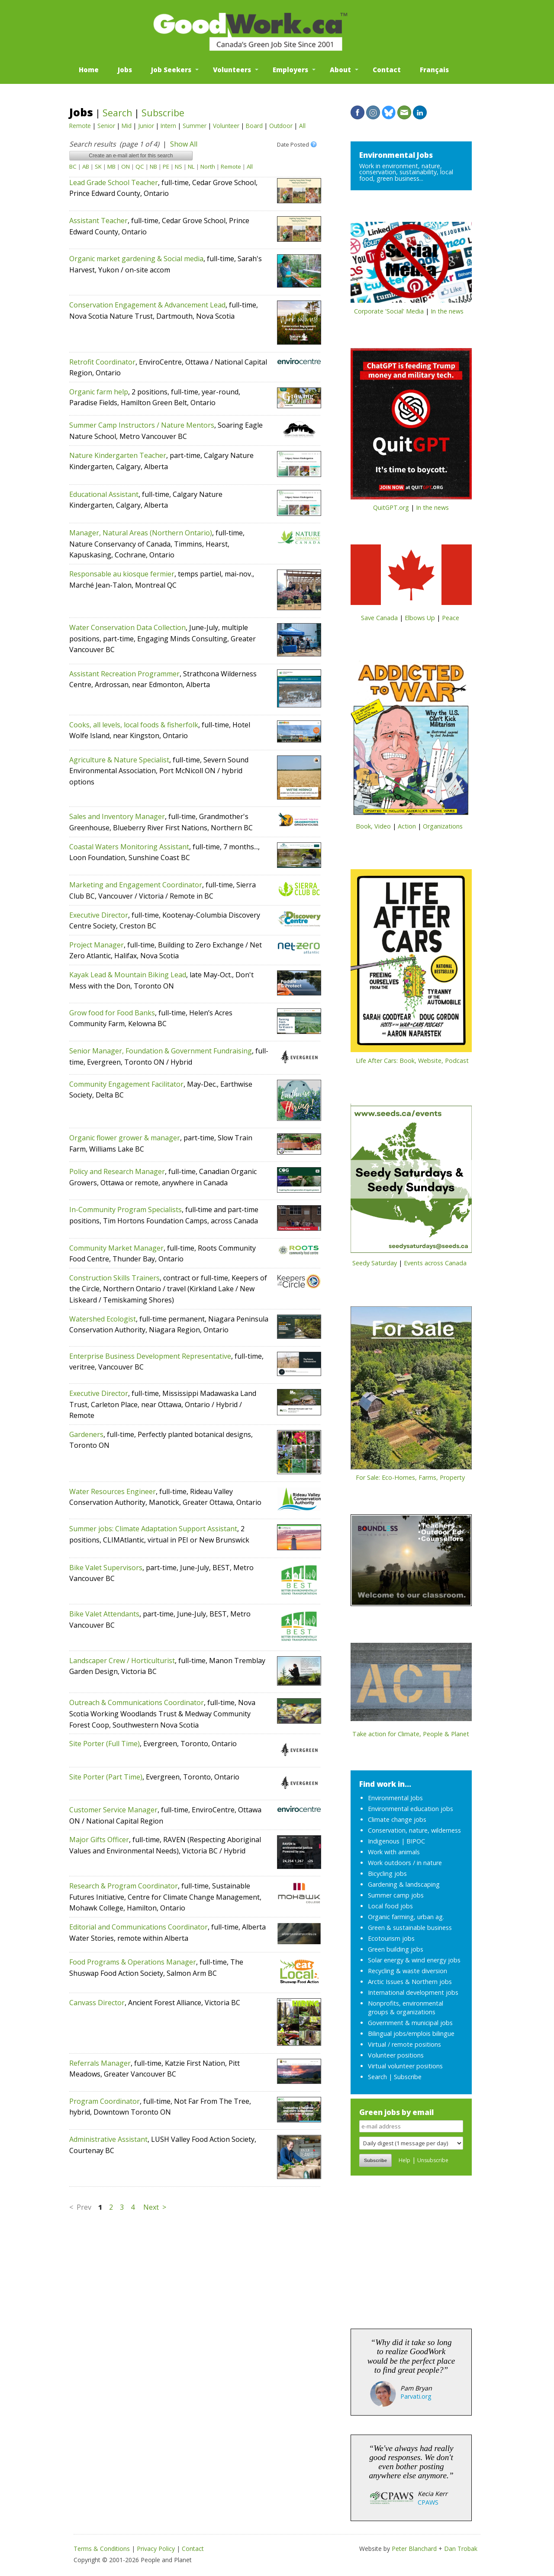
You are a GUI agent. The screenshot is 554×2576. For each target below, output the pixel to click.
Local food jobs (390, 1906)
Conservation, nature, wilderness (414, 1830)
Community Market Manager (116, 1248)
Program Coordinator (104, 2101)
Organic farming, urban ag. (406, 1917)
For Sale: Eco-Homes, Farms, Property (410, 1477)
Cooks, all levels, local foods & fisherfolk (133, 725)
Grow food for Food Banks (112, 1013)
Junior (146, 126)
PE (166, 166)
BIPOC (415, 1841)
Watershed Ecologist (102, 1319)
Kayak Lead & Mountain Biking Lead (127, 974)
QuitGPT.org (391, 507)
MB (111, 166)
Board (254, 126)
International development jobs (413, 1992)
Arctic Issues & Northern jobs (410, 1982)
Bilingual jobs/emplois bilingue (411, 2033)
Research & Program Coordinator (123, 1886)
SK (98, 166)
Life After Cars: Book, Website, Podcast (412, 1060)
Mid (127, 126)
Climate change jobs (397, 1819)
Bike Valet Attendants (104, 1614)
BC (73, 166)
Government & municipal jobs (410, 2023)
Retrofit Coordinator (102, 362)
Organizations (443, 826)
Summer (194, 126)
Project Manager (96, 945)
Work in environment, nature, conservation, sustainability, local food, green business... (406, 172)
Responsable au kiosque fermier (121, 574)
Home (89, 69)
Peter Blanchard (414, 2548)
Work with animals (394, 1852)
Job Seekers (171, 69)
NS (178, 166)
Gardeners (86, 1434)
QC (139, 166)
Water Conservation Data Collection (127, 627)
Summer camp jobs (396, 1895)
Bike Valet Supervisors (105, 1567)
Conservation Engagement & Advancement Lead (147, 305)
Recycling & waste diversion (407, 1971)
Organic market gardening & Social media (136, 258)
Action (407, 826)
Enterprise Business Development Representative (150, 1356)
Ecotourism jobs (391, 1938)
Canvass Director (97, 2002)
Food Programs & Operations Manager (132, 1962)
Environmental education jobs (410, 1809)
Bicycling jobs (387, 1873)
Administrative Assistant (108, 2139)
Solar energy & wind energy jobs (414, 1960)
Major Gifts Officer (99, 1839)
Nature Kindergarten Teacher (117, 455)
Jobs (125, 69)
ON (125, 166)
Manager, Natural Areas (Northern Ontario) (140, 533)
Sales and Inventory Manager (117, 816)
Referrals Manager (100, 2063)
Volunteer (226, 126)
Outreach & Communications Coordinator (136, 1702)
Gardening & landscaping (404, 1884)
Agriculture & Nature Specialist (119, 760)
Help (404, 2160)
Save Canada (379, 618)
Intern (168, 126)
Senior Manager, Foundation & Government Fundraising (160, 1051)
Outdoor (281, 126)
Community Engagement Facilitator (126, 1084)
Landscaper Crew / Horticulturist (122, 1660)
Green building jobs (395, 1949)
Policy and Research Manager (117, 1171)
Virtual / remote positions (404, 2044)
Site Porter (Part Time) (105, 1777)
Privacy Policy (156, 2548)
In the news (447, 311)
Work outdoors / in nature (405, 1863)
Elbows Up (420, 618)
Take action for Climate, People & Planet (410, 1734)
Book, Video (373, 826)
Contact (387, 69)
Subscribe (163, 113)
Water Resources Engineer (112, 1491)
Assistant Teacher (98, 220)
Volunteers (232, 69)
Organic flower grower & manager (124, 1137)
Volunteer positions (396, 2055)
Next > (154, 2207)
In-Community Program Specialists (125, 1209)
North (207, 166)
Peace (450, 618)
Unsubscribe (432, 2160)
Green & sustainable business (410, 1927)
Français (434, 69)
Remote (80, 126)
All (302, 126)
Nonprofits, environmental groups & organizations (405, 2007)
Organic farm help (98, 392)
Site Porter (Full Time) (104, 1743)
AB (85, 166)
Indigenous (383, 1841)
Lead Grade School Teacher (113, 182)
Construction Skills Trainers (114, 1278)
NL (191, 166)
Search (117, 113)
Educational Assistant (103, 494)
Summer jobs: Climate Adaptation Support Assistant (153, 1528)
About (340, 69)
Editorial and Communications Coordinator (138, 1927)
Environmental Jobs (396, 155)
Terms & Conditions (102, 2548)
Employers (290, 69)
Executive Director (98, 915)
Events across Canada (435, 1263)
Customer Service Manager (113, 1809)
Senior (106, 126)
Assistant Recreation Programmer (124, 673)
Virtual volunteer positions (405, 2066)
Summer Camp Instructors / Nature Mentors (141, 425)
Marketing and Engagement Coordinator (135, 885)
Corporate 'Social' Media (389, 311)
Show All (183, 144)
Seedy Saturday (374, 1263)
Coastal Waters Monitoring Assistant (129, 846)
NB (153, 166)
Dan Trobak (460, 2548)
